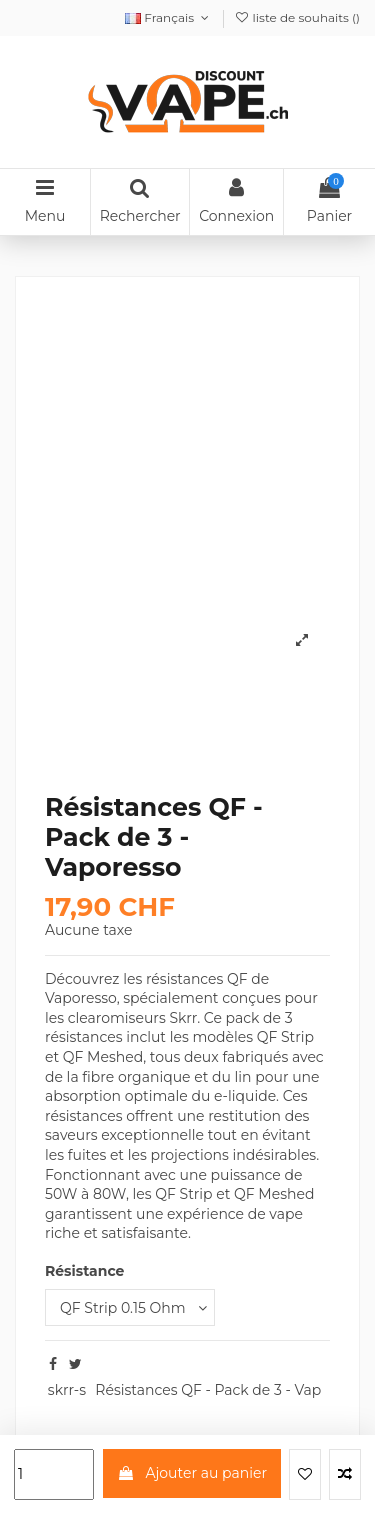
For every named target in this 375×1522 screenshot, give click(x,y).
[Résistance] (130, 1307)
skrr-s (67, 1390)
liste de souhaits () (297, 17)
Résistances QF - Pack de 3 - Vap (208, 1390)
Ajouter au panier (192, 1473)
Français (169, 17)
